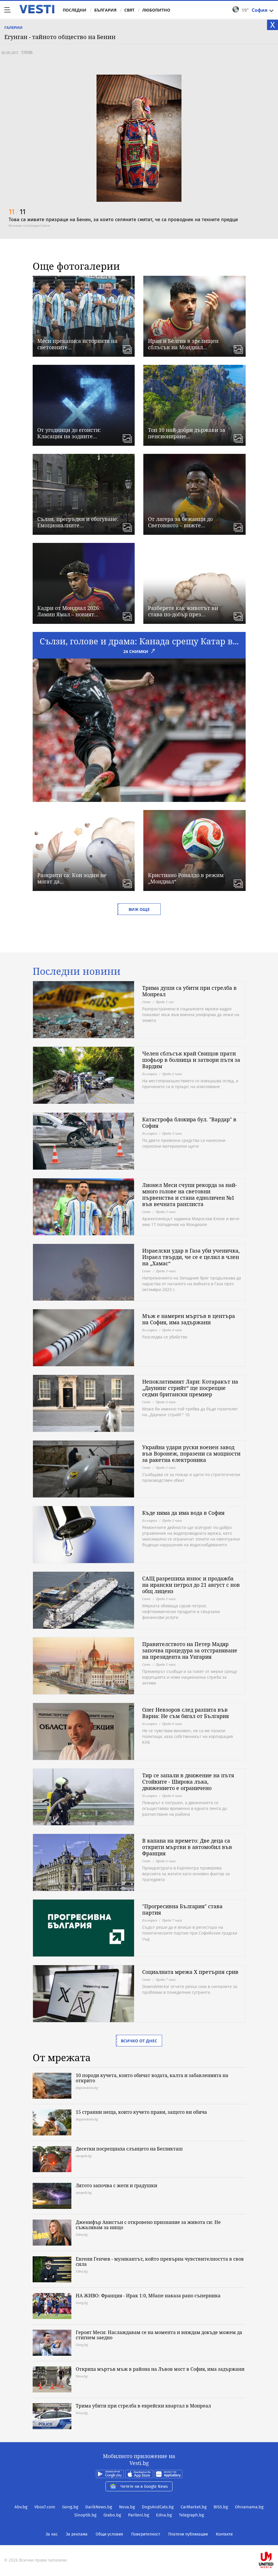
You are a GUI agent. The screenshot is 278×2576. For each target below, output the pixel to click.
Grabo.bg (112, 2515)
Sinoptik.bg (85, 2515)
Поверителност (145, 2534)
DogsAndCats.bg (158, 2507)
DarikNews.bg (98, 2507)
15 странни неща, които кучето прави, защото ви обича (141, 2112)
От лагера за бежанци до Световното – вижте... (180, 522)
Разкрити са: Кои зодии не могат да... (72, 878)
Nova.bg (127, 2507)
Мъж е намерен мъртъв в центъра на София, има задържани (188, 1319)
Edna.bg (164, 2515)
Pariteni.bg (138, 2515)
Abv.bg (20, 2507)
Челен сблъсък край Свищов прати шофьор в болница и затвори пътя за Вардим (191, 1060)
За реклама (77, 2534)
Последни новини (77, 971)
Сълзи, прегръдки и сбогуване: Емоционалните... (77, 522)
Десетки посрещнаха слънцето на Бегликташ (129, 2149)
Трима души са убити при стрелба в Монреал (189, 991)
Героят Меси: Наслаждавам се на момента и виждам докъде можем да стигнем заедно (159, 2335)
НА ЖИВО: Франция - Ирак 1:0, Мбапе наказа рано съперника (148, 2295)
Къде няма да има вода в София (183, 1512)
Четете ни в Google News (139, 2486)
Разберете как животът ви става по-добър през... (183, 611)
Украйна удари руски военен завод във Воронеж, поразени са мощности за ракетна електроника (191, 1453)
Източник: (16, 225)
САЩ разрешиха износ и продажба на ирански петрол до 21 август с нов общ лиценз (191, 1585)
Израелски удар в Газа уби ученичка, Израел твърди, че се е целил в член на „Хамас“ (191, 1257)
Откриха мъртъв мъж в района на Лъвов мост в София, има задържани (160, 2369)
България (105, 10)
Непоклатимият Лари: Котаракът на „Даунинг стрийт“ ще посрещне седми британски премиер (190, 1388)
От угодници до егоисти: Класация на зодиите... (69, 433)
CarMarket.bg (194, 2507)
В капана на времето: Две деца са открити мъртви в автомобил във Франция (187, 1847)
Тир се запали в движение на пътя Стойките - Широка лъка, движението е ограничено (188, 1781)
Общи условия (109, 2534)
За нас (52, 2534)
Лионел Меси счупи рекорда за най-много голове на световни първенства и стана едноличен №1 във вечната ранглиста (189, 1194)
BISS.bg (221, 2507)
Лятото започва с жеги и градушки (116, 2185)
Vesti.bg (36, 9)
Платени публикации (188, 2534)
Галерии (13, 27)
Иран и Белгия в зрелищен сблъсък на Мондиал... (183, 344)
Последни (74, 10)
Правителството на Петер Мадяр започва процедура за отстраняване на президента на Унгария (189, 1650)
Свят (129, 10)
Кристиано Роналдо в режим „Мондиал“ (186, 878)
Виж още (139, 909)
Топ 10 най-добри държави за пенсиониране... (186, 433)
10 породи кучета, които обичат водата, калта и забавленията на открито (152, 2078)
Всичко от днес (139, 2041)
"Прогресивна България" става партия (182, 1909)
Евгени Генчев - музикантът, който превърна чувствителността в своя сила (160, 2261)
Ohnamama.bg (249, 2507)
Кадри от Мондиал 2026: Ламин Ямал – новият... (68, 611)
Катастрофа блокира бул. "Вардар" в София (189, 1122)
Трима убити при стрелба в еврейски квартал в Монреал (143, 2406)
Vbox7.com (44, 2507)
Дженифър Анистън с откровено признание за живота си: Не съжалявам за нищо (148, 2225)
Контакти (224, 2534)
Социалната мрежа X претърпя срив (190, 1971)
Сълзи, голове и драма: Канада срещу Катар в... (139, 641)
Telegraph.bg (191, 2515)
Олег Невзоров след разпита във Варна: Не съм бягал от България (185, 1712)
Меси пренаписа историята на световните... (77, 344)
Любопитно (156, 10)
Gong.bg (70, 2507)
